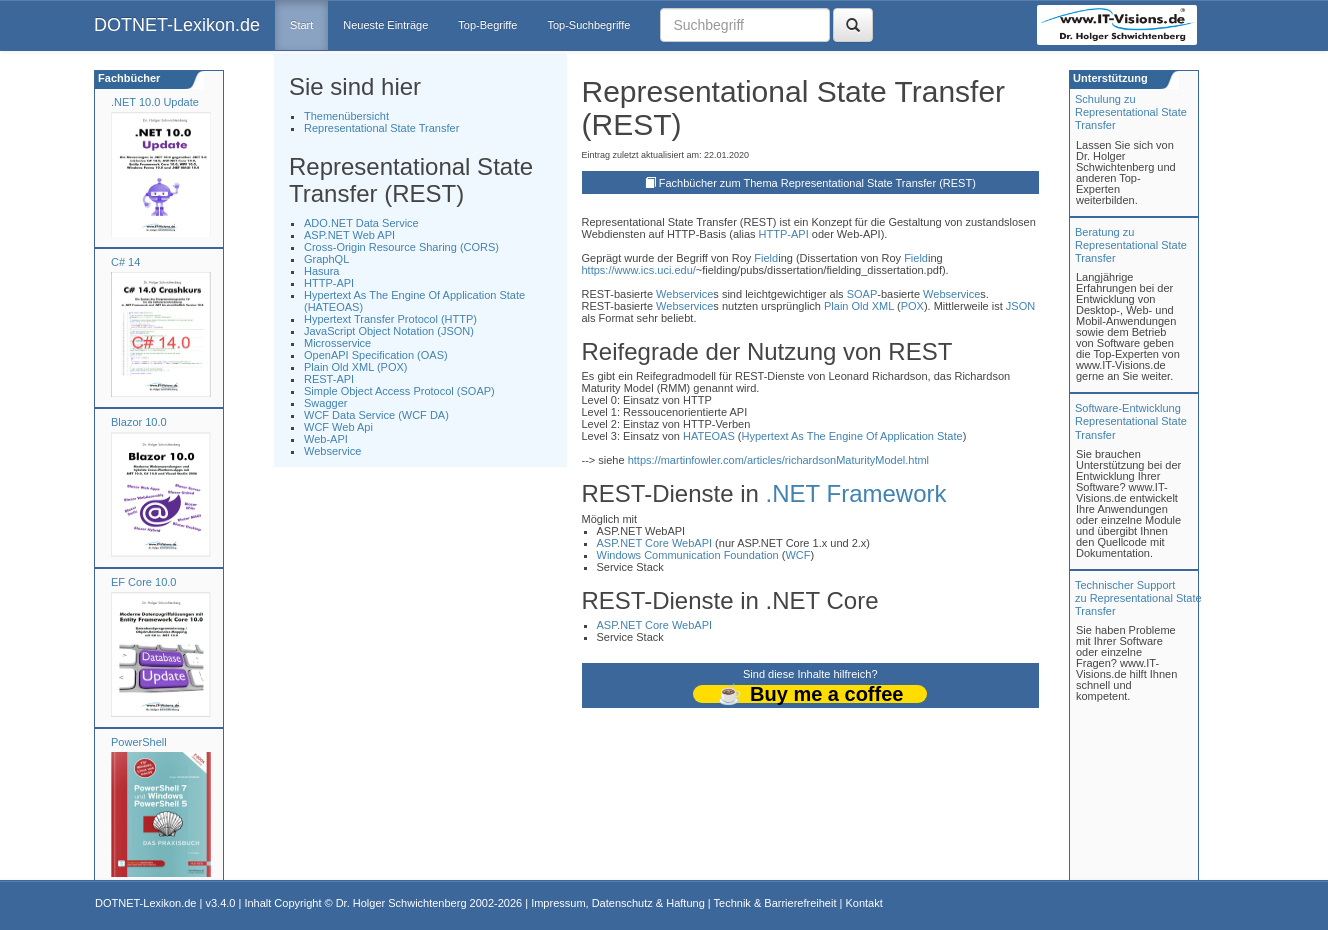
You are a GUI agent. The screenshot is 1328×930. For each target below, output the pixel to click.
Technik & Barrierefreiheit (775, 903)
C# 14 (125, 262)
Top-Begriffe (487, 25)
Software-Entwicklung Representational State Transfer (1131, 421)
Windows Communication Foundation (688, 555)
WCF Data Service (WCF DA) (376, 415)
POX (912, 306)
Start (301, 25)
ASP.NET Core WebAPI (655, 543)
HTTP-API (329, 283)
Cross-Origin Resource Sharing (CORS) (401, 247)
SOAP (862, 294)
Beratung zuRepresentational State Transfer (1131, 245)
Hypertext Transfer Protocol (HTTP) (390, 319)
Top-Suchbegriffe (588, 25)
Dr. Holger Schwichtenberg (401, 903)
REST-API (329, 379)
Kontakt (863, 903)
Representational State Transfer (381, 128)
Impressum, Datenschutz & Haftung (618, 903)
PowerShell (139, 742)
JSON (1020, 306)
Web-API (326, 439)
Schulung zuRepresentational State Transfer (1131, 112)
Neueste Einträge (385, 25)
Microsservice (337, 343)
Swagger (325, 403)
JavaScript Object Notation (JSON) (389, 331)
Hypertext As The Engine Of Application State (852, 436)
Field (766, 258)
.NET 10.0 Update (155, 102)
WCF (797, 555)
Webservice (332, 451)
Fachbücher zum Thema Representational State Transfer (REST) (817, 183)
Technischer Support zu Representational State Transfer (1138, 598)
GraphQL (326, 259)
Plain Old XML (859, 306)
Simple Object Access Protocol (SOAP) (399, 391)
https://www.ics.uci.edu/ (639, 270)
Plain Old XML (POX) (356, 367)
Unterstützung (1109, 78)
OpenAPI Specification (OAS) (376, 355)
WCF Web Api (338, 427)
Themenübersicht (346, 116)
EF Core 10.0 (143, 582)
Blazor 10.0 (139, 422)
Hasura (321, 271)
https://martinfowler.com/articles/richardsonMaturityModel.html (778, 460)
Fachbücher (127, 78)
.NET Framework (856, 493)
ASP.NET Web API (349, 235)
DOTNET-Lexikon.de (177, 25)
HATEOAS (709, 436)
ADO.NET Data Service (361, 223)
